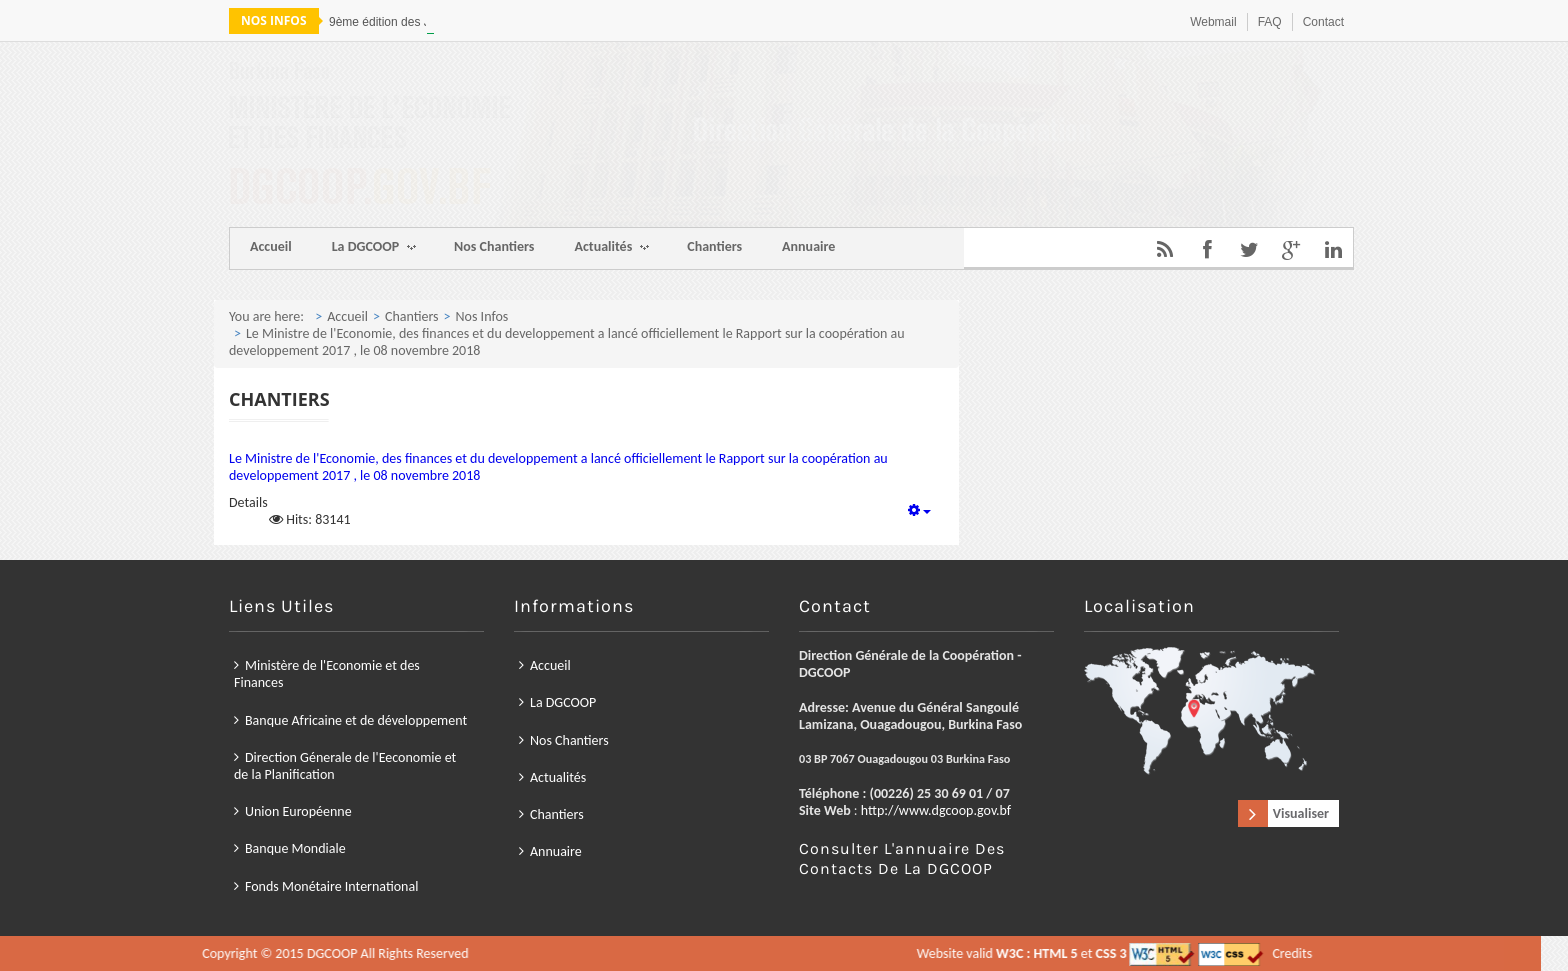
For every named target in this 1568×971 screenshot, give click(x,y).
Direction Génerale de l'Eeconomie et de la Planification (345, 766)
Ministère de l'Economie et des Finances (327, 674)
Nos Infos (482, 316)
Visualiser (1301, 813)
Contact (1323, 22)
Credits (825, 953)
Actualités (611, 248)
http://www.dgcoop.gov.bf (936, 810)
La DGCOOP (374, 248)
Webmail (1213, 22)
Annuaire (808, 246)
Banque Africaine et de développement (356, 719)
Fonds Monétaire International (331, 885)
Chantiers (714, 246)
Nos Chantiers (494, 246)
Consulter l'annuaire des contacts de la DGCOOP (902, 858)
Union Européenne (298, 811)
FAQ (1270, 22)
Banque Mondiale (295, 848)
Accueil (271, 246)
